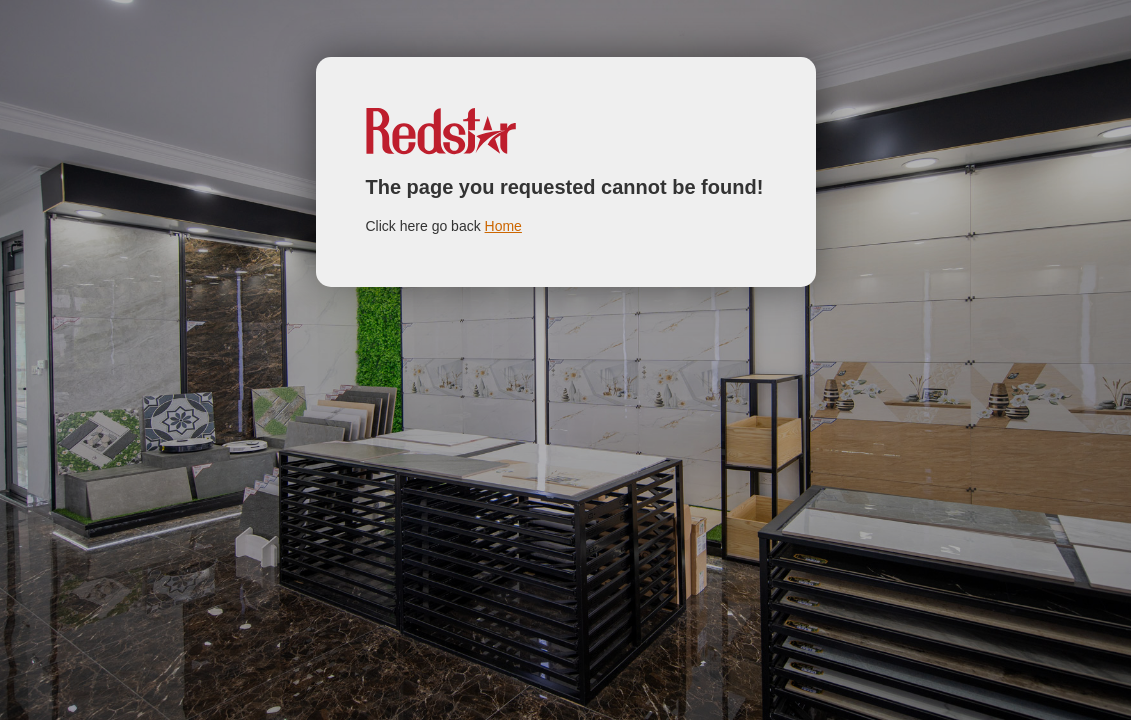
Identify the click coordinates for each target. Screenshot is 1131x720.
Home (503, 226)
